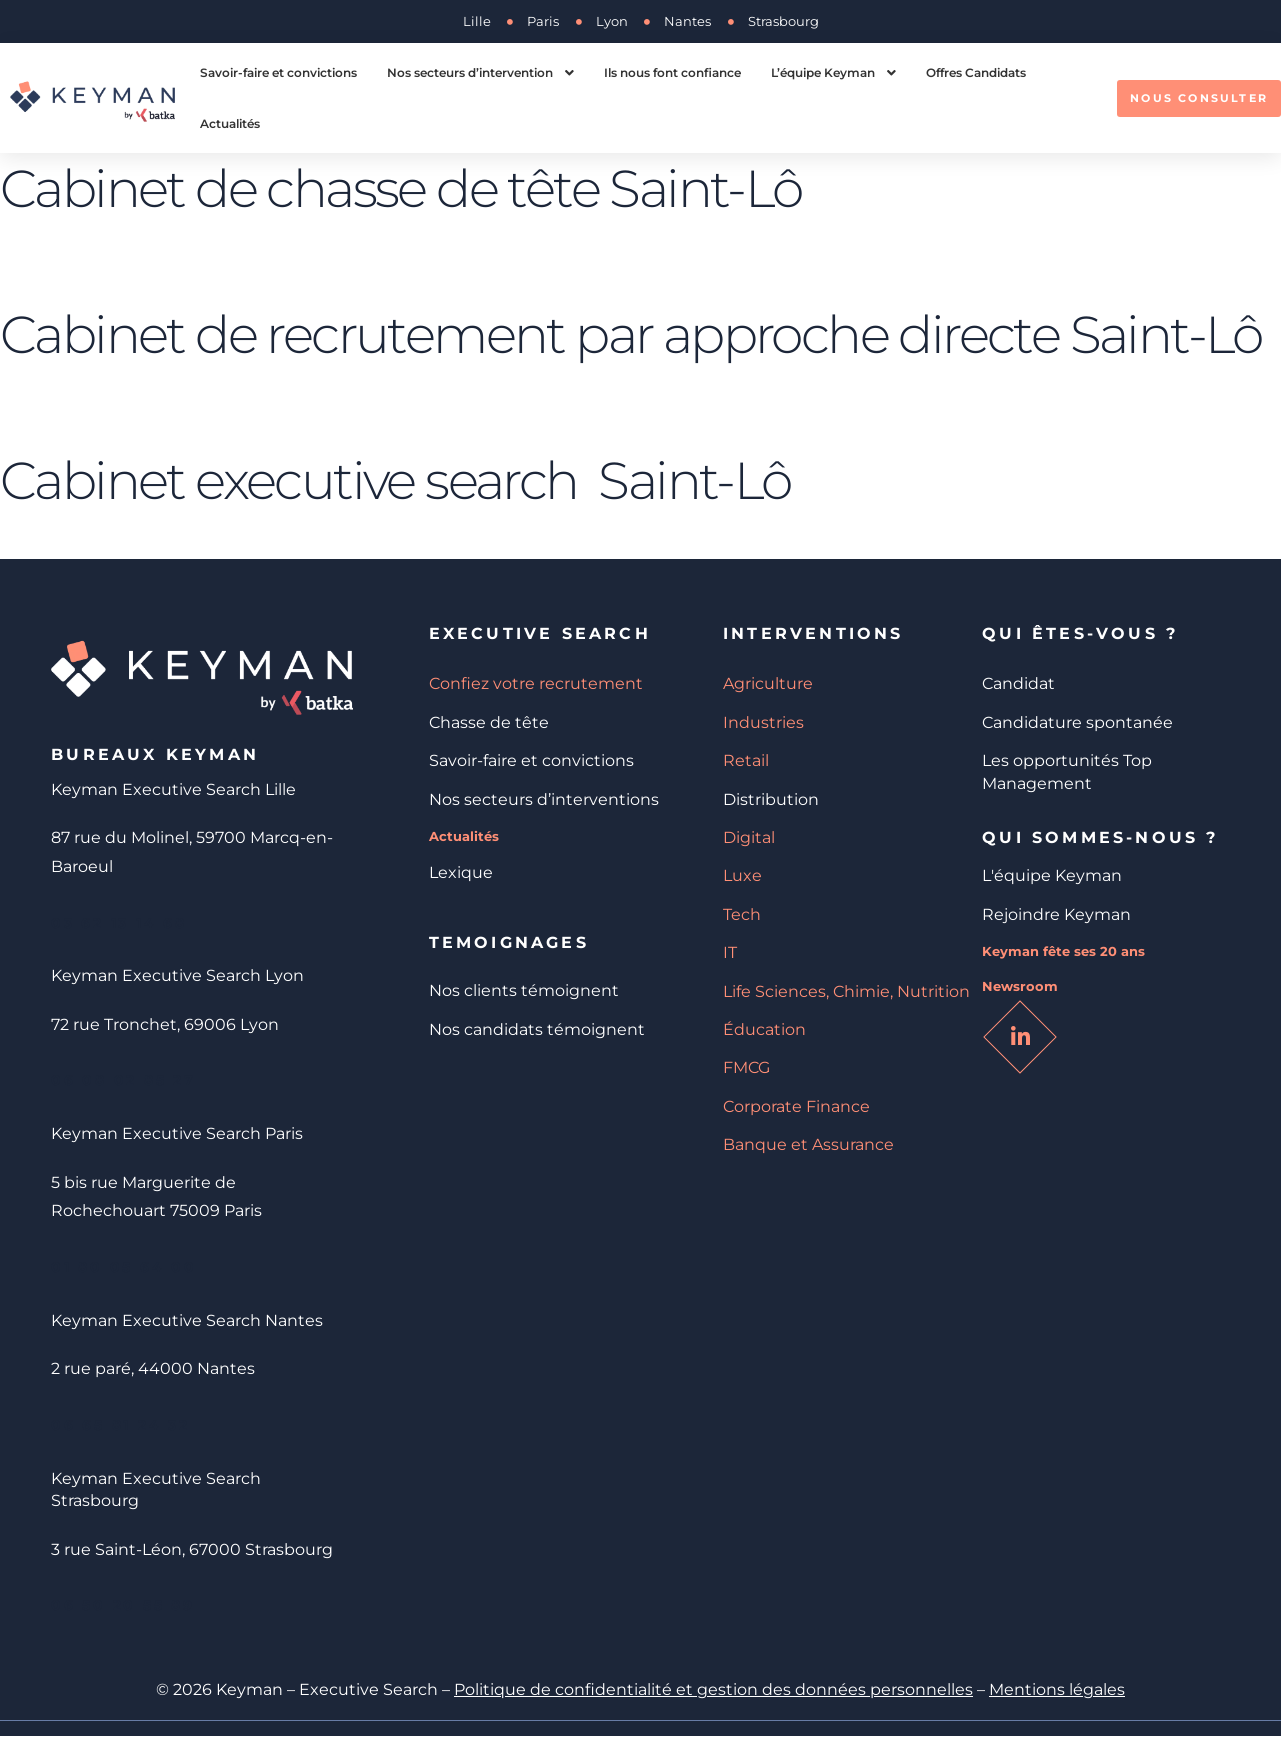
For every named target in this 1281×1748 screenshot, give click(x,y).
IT (730, 952)
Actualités (464, 836)
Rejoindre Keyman (1056, 914)
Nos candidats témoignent (537, 1029)
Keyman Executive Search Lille (173, 789)
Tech (742, 914)
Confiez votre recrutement (536, 683)
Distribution (771, 799)
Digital (749, 837)
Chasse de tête (489, 722)
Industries (763, 722)
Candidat (1018, 683)
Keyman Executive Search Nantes (187, 1327)
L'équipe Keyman (1052, 875)
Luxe (742, 875)
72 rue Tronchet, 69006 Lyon (165, 1026)
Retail (746, 760)
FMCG (746, 1067)
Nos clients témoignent (524, 990)
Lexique (461, 872)
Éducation (764, 1029)
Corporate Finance (796, 1106)
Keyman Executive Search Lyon (177, 978)
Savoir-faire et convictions (531, 760)
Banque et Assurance (808, 1144)
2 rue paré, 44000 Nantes (153, 1375)
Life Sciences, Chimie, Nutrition (846, 991)
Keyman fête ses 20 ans (1063, 951)
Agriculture (768, 683)
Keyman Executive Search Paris (177, 1138)
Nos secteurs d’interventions (544, 799)
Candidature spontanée (1077, 722)
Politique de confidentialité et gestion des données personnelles (713, 1701)
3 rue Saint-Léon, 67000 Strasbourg (192, 1558)
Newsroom (1020, 986)
